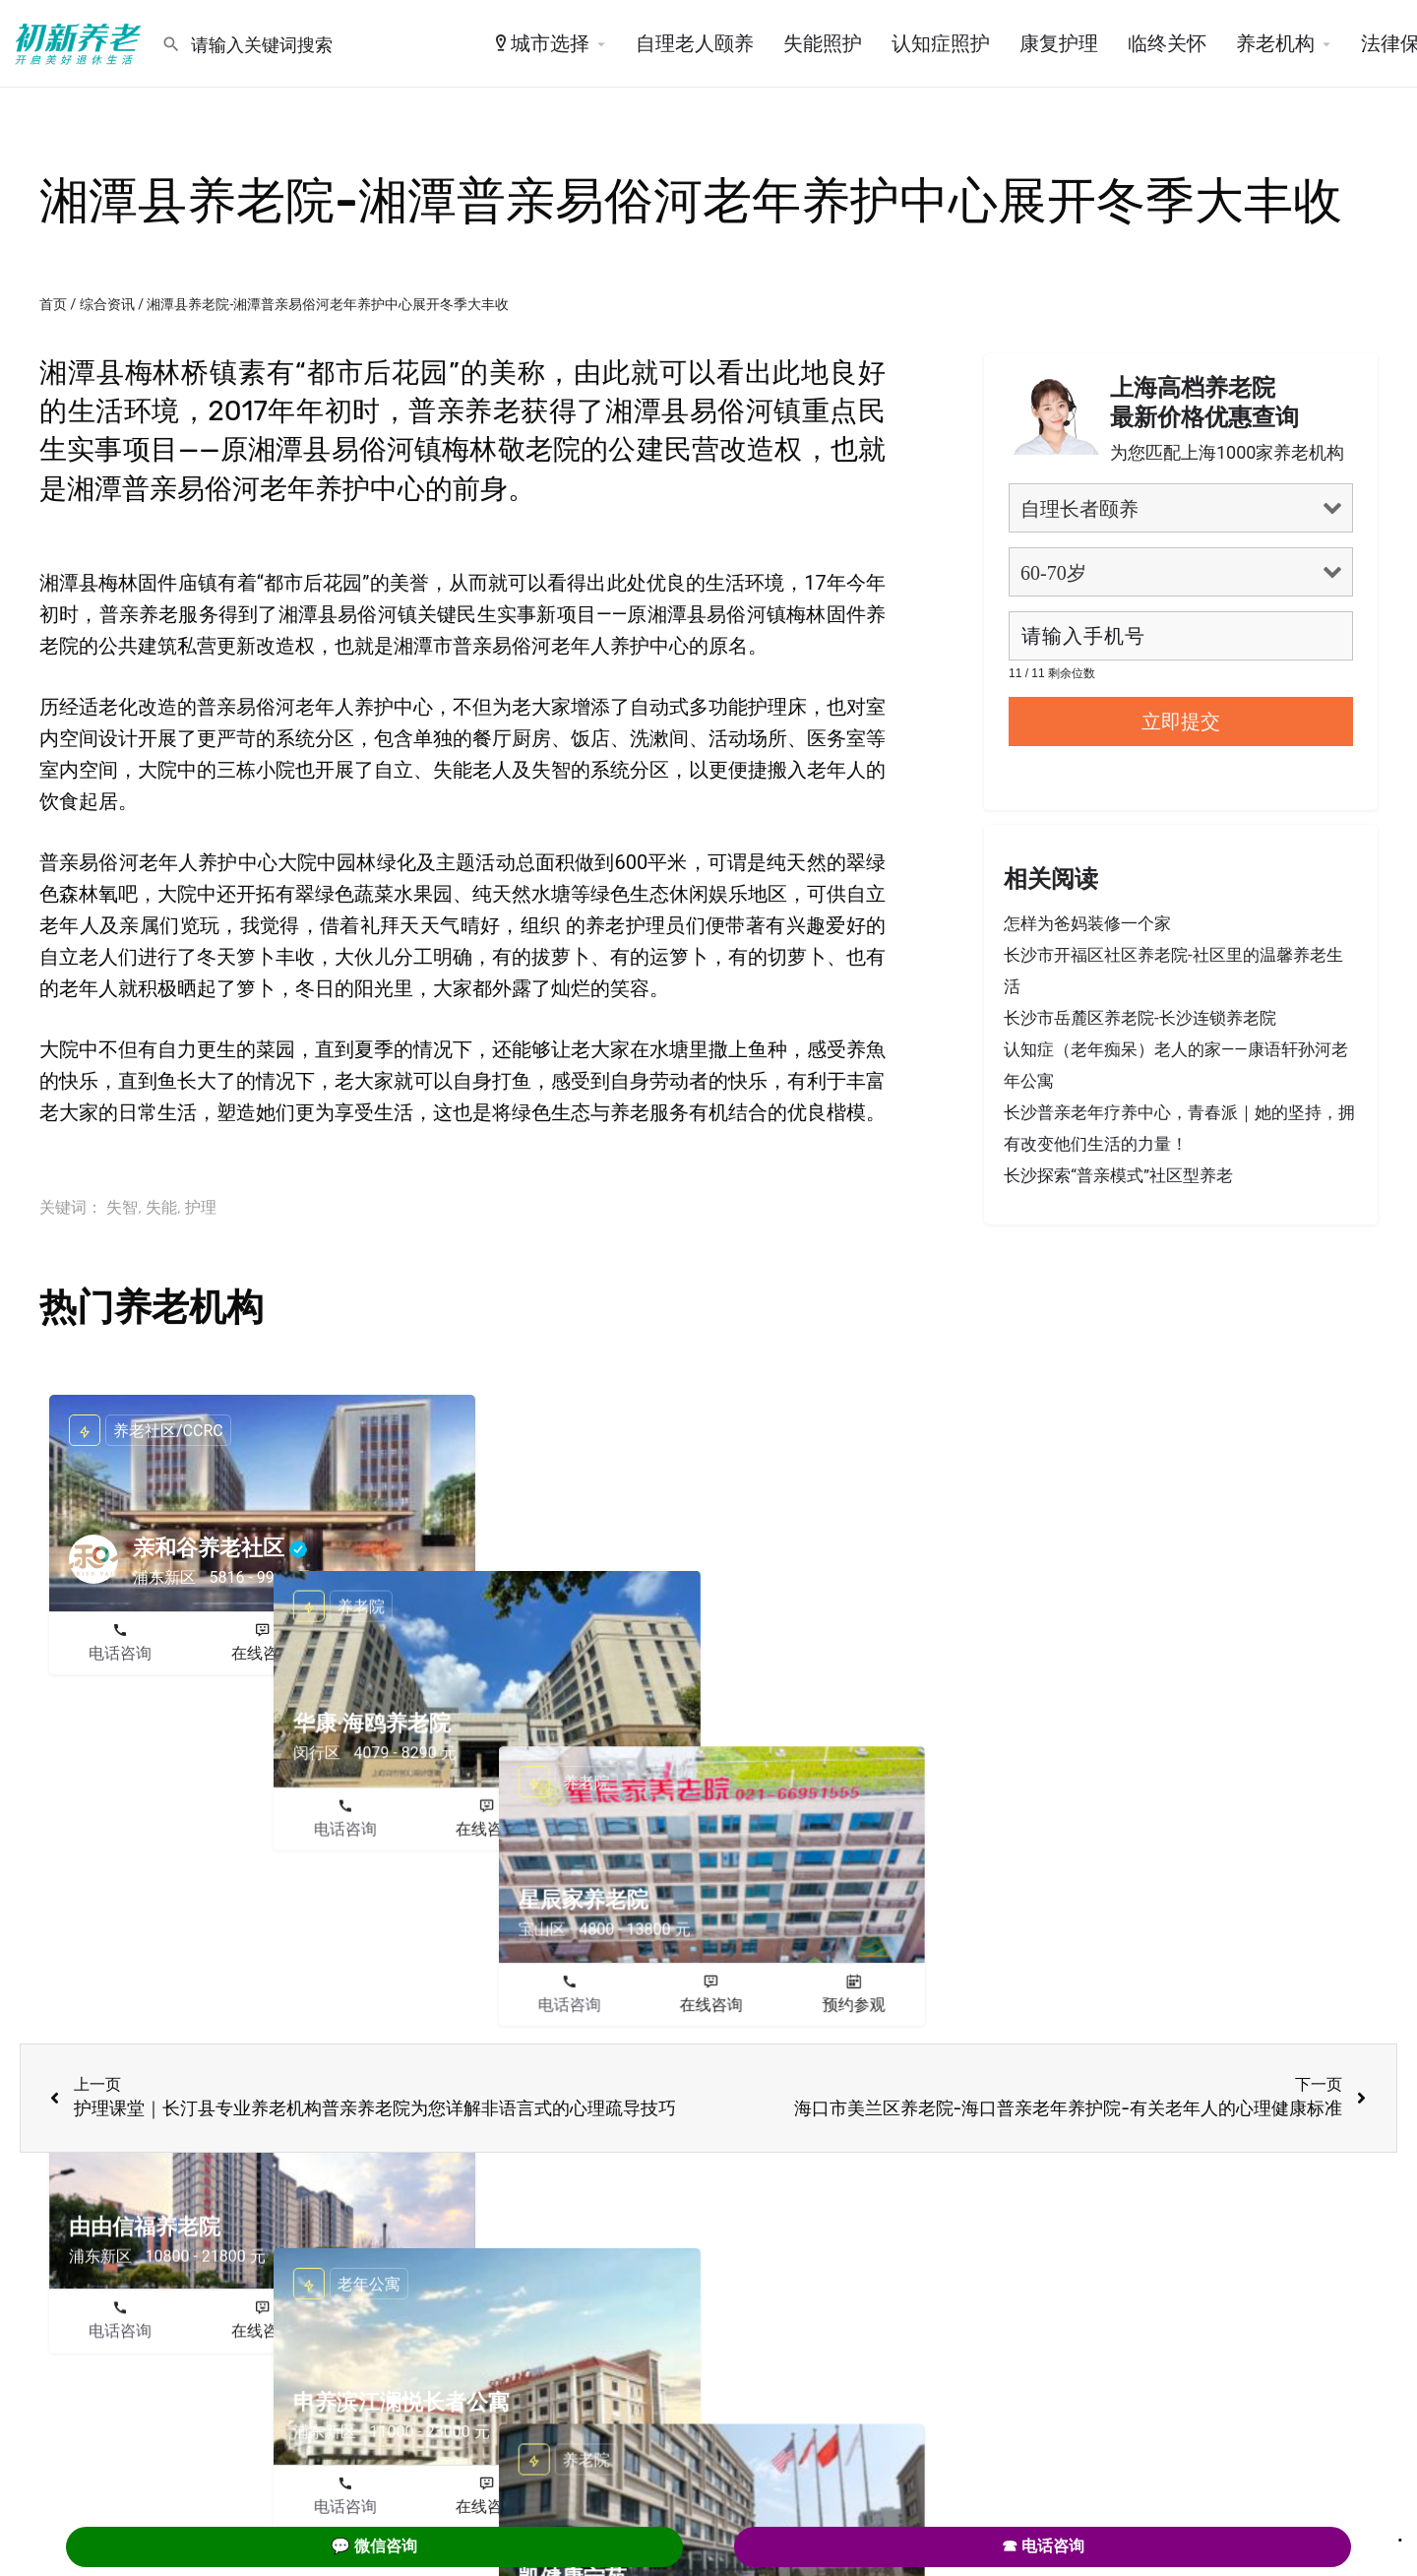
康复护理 (1058, 43)
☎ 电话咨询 (1043, 2546)
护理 (200, 1207)
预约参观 (404, 1653)
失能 (161, 1207)
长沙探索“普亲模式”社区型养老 (1118, 1175)
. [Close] (1400, 2534)
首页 (53, 304)
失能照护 (822, 43)
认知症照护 (941, 43)
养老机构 (1275, 43)
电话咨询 (120, 1653)
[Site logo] (81, 42)
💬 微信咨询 (374, 2546)
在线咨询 (262, 1653)
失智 (122, 1207)
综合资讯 (107, 304)
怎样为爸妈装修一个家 (1087, 923)
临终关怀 (1167, 43)
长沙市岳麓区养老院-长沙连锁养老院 (1140, 1018)
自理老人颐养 (695, 43)
